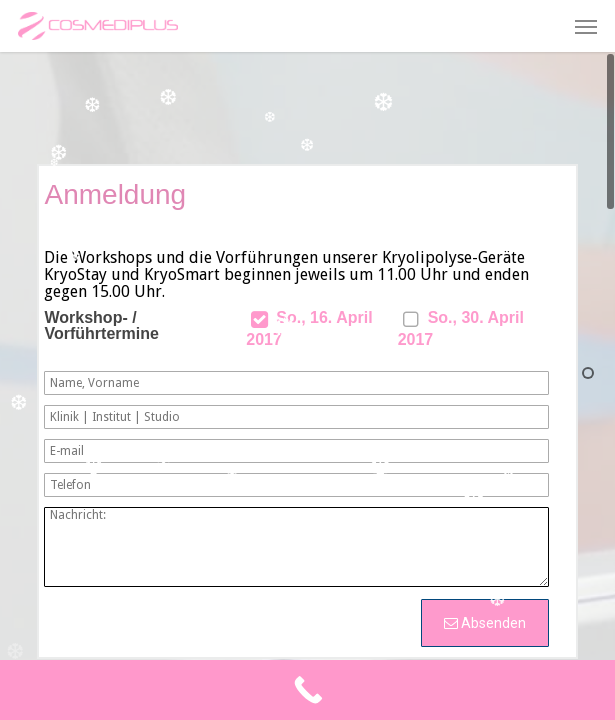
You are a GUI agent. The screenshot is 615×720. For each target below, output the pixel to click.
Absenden (485, 623)
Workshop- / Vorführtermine (101, 326)
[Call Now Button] (307, 690)
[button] (586, 26)
